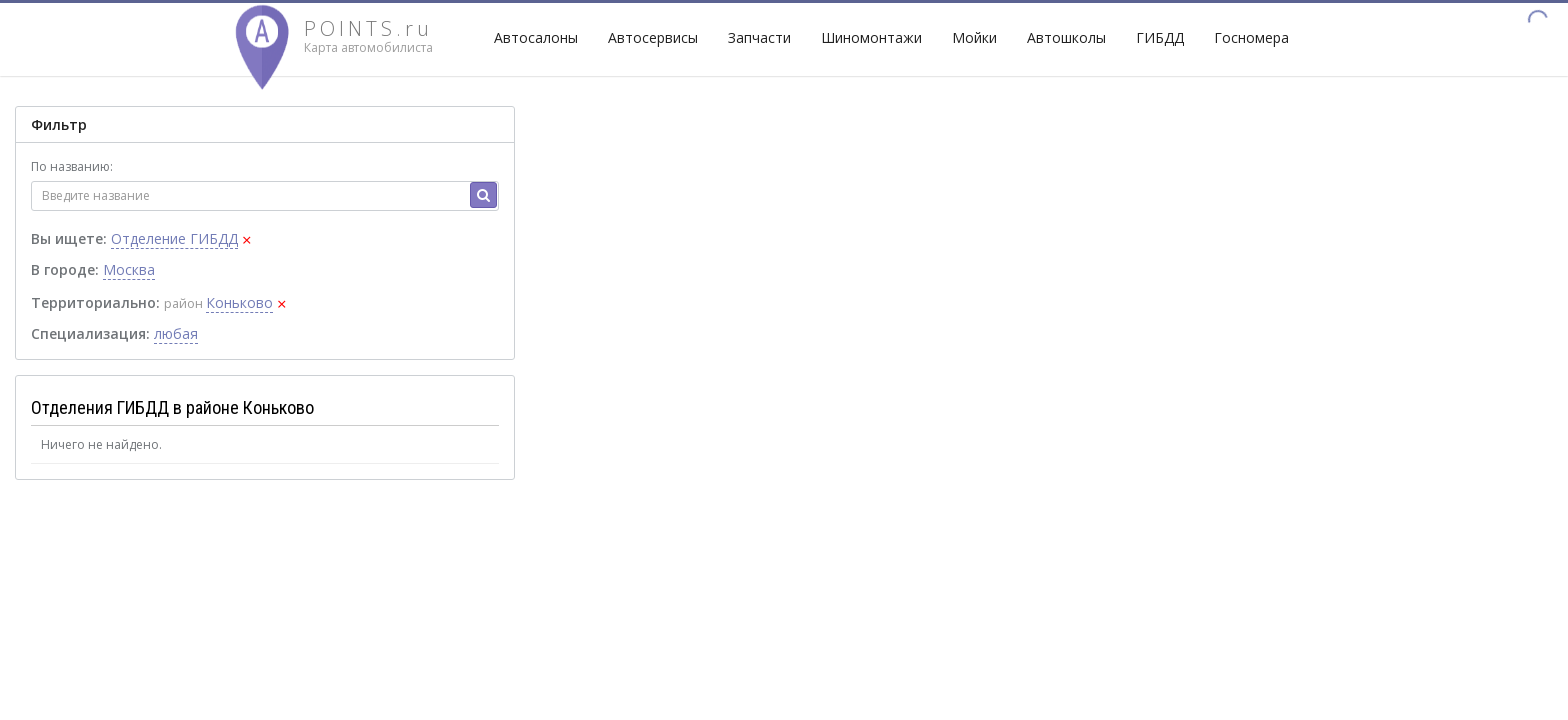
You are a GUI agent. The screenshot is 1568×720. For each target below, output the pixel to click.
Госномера (1251, 37)
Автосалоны (536, 37)
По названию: (72, 166)
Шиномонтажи (871, 37)
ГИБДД (1160, 37)
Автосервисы (653, 37)
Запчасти (759, 37)
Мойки (974, 37)
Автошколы (1066, 37)
